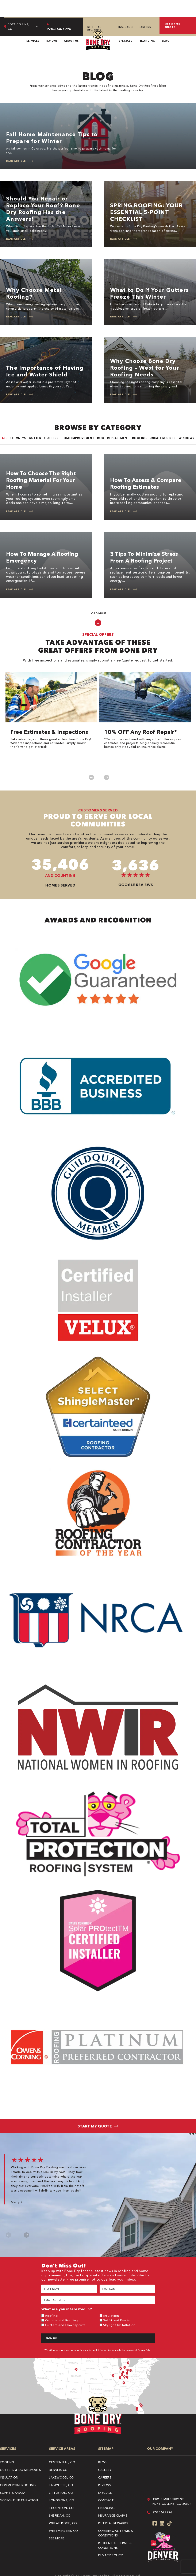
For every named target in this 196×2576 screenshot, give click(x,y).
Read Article (16, 160)
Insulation (111, 2315)
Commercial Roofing (61, 2320)
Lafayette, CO (61, 2485)
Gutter (35, 438)
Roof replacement (113, 438)
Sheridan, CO (60, 2515)
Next (106, 777)
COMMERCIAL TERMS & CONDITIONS (115, 2533)
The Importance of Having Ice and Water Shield (45, 371)
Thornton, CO (61, 2508)
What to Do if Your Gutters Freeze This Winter (146, 293)
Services (32, 40)
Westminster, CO (63, 2531)
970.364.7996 (162, 2512)
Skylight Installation (119, 2324)
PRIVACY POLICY (110, 2555)
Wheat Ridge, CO (63, 2523)
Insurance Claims (112, 2515)
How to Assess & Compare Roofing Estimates (145, 483)
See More (56, 2538)
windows (186, 438)
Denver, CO (58, 2470)
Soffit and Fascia (116, 2320)
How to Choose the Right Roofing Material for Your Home (41, 480)
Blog (165, 40)
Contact (106, 2500)
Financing (146, 40)
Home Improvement (77, 438)
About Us (71, 40)
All (4, 438)
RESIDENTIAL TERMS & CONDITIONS (115, 2545)
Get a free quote (172, 25)
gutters (51, 438)
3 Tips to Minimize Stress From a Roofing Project (144, 557)
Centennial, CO (62, 2462)
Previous (91, 777)
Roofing (139, 438)
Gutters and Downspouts (65, 2324)
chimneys (18, 438)
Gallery (105, 2470)
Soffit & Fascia (12, 2493)
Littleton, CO (61, 2493)
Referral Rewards (94, 28)
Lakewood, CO (61, 2477)
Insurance (126, 27)
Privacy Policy (145, 2350)
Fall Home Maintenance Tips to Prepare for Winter (52, 137)
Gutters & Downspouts (20, 2470)
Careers (144, 27)
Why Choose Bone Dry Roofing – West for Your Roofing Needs (141, 368)
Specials (125, 40)
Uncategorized (163, 438)
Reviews (52, 40)
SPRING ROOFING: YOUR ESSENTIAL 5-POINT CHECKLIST (143, 212)
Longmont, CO (61, 2500)
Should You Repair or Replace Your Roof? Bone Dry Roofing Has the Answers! (43, 208)
